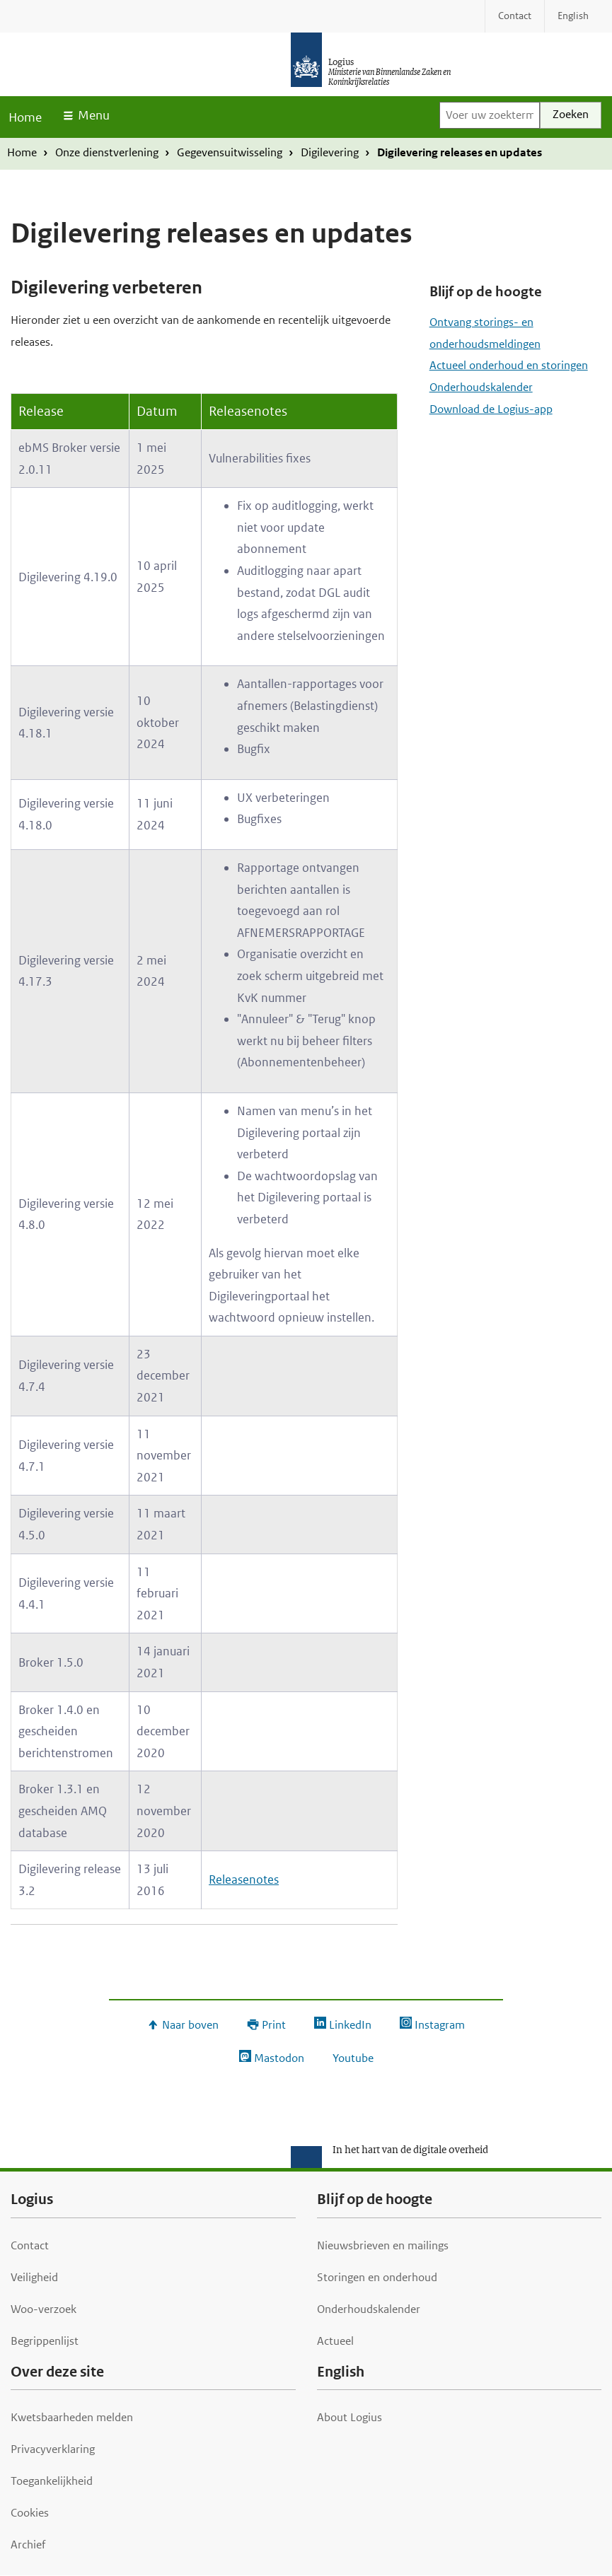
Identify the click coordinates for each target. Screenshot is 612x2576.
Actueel (335, 2340)
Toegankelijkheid (52, 2480)
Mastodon (279, 2058)
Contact (30, 2245)
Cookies (30, 2512)
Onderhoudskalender (481, 387)
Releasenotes (244, 1879)
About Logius (349, 2417)
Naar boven (190, 2024)
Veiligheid (34, 2277)
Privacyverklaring (53, 2449)
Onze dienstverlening (106, 152)
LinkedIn (350, 2024)
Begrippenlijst (45, 2340)
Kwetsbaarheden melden (72, 2417)
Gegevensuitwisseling (229, 152)
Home (25, 117)
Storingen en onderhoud (377, 2277)
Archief (28, 2544)
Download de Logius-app (491, 409)
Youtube (353, 2058)
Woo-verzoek (43, 2309)
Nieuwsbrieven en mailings (383, 2245)
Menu (94, 115)
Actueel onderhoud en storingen (508, 365)
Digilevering (330, 152)
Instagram (440, 2024)
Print (274, 2024)
